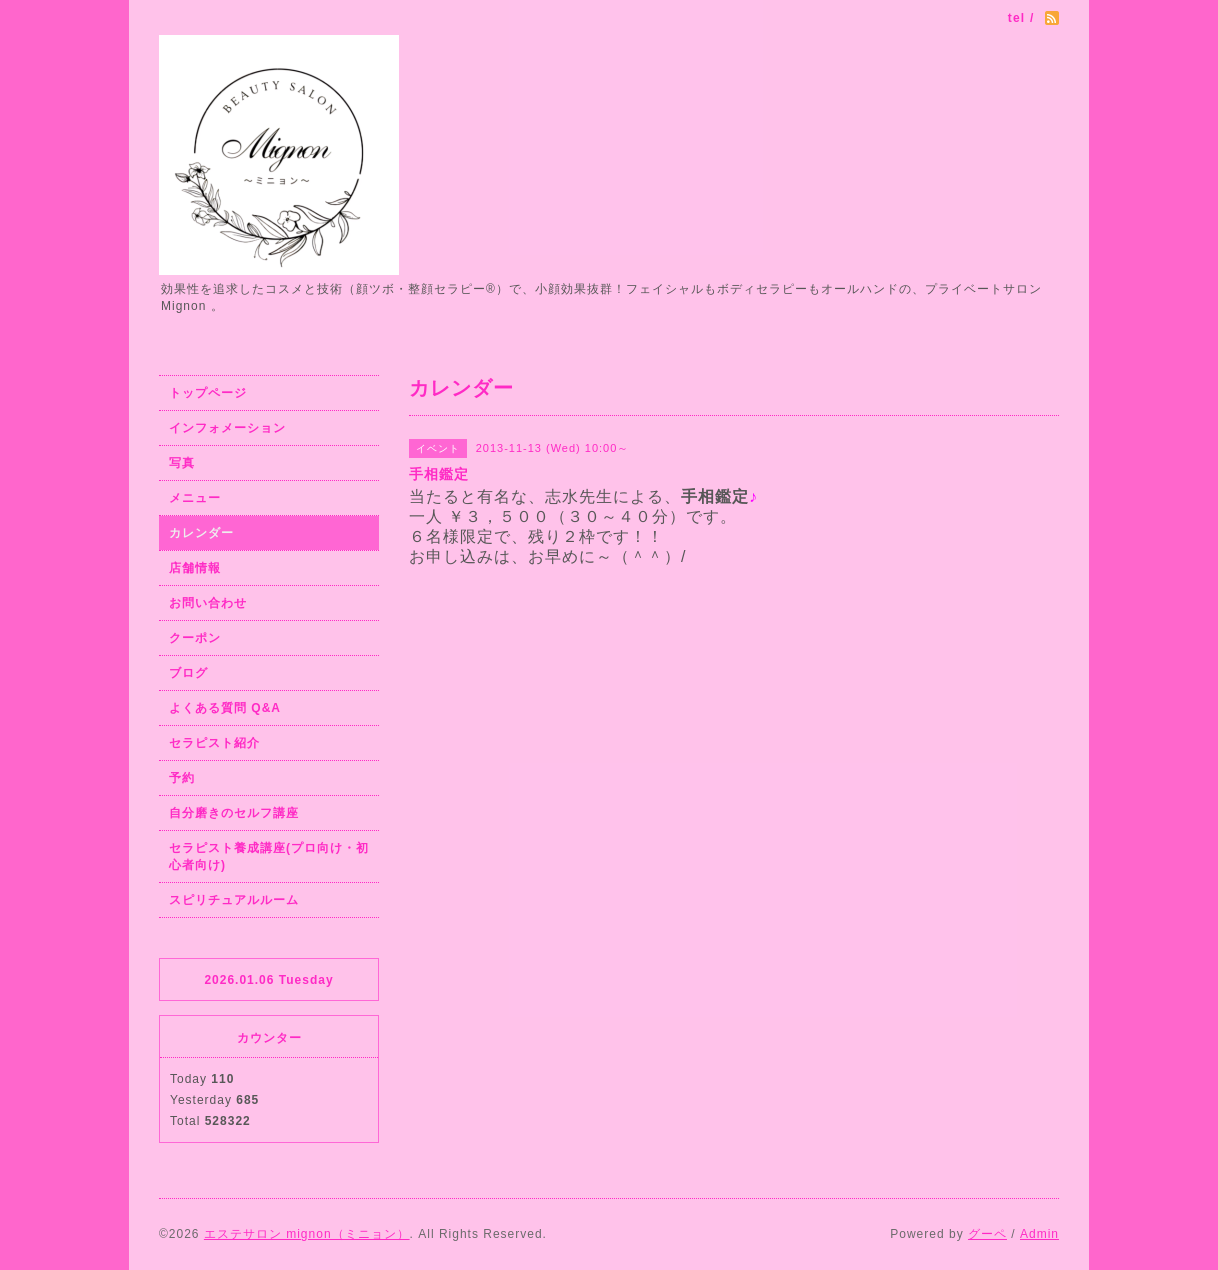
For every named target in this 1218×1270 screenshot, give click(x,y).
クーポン (195, 638)
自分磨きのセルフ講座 (234, 813)
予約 (182, 778)
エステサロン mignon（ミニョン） (307, 1234)
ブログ (188, 673)
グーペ (987, 1234)
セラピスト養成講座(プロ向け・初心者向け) (269, 856)
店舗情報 (195, 568)
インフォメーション (227, 428)
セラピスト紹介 (214, 743)
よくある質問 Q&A (225, 708)
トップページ (208, 393)
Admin (1039, 1234)
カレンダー (201, 533)
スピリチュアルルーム (234, 900)
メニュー (195, 498)
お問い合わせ (208, 603)
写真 (182, 463)
